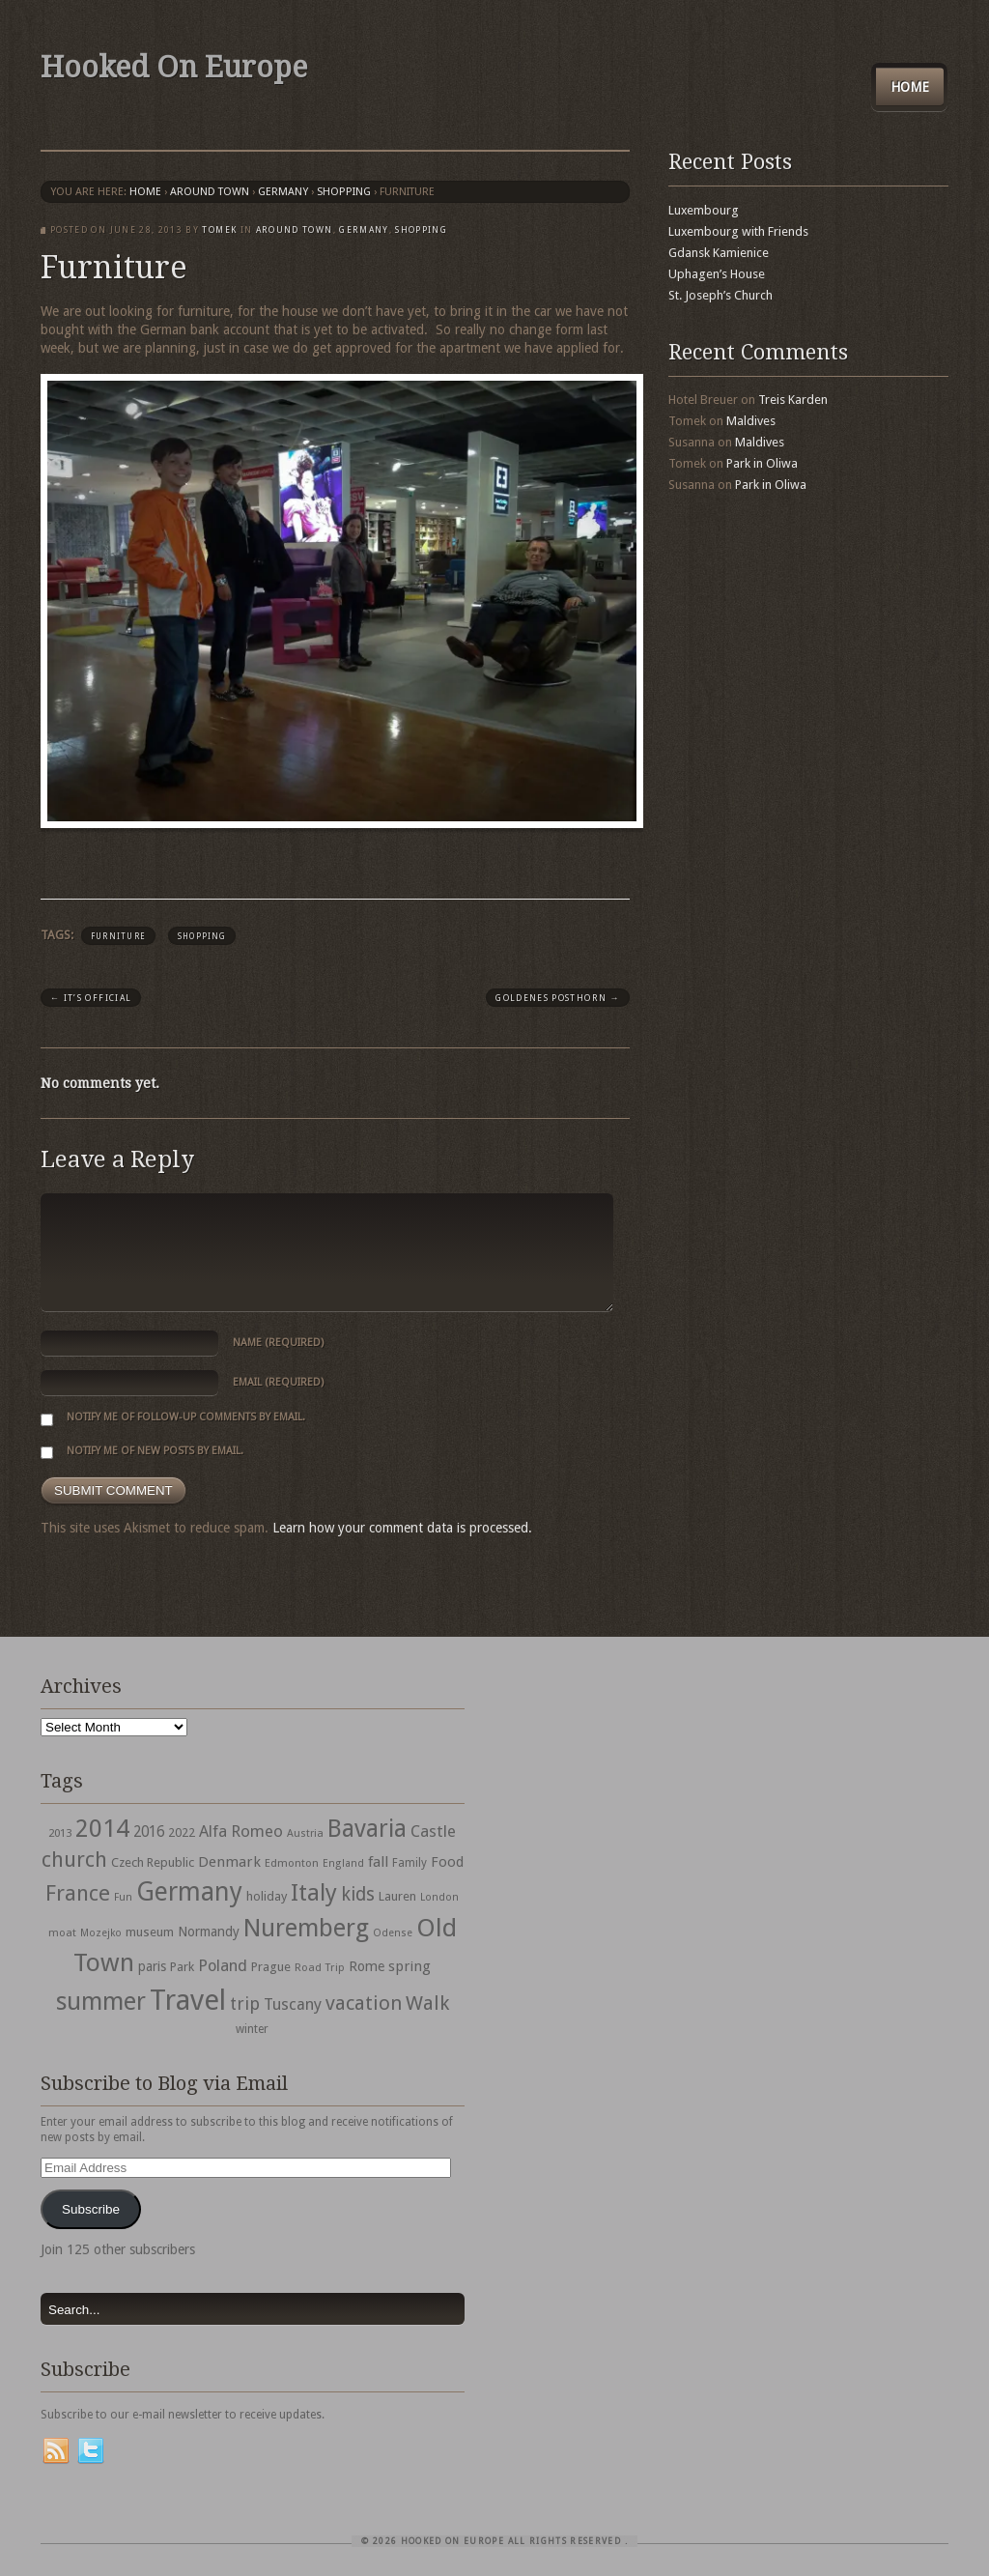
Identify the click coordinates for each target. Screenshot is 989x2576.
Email (278, 1382)
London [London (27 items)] (439, 1897)
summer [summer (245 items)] (101, 2001)
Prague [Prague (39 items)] (271, 1967)
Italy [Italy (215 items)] (314, 1892)
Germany (283, 192)
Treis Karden (793, 399)
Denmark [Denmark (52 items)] (229, 1862)
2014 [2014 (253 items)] (102, 1828)
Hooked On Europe (174, 67)
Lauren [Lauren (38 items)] (397, 1896)
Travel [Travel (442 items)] (188, 2000)
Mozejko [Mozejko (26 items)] (101, 1933)
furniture (118, 936)
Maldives (751, 421)
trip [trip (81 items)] (245, 2003)
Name (278, 1342)
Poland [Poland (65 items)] (222, 1966)
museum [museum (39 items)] (150, 1932)
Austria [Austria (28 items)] (305, 1833)
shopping (344, 192)
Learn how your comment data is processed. (402, 1527)
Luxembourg (703, 210)
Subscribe (91, 2209)
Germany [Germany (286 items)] (189, 1891)
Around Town (209, 192)
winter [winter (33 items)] (252, 2029)
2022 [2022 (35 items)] (181, 1832)
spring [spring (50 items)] (409, 1966)
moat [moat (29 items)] (62, 1932)
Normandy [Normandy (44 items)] (209, 1931)
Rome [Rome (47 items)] (366, 1966)
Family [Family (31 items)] (409, 1863)
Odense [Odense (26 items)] (392, 1933)
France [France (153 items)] (77, 1892)
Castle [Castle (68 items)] (433, 1831)
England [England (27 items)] (343, 1863)
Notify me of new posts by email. (155, 1451)
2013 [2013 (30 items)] (59, 1833)
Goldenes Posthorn (557, 998)
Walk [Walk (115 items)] (427, 2003)
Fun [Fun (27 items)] (123, 1897)
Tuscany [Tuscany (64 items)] (293, 2004)
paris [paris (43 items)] (152, 1966)
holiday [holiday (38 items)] (266, 1896)
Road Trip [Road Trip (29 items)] (320, 1967)
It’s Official (90, 998)
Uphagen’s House (716, 274)
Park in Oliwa (762, 463)
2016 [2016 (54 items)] (148, 1832)
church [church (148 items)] (74, 1859)
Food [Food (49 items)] (447, 1862)
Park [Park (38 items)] (182, 1967)
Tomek (219, 230)
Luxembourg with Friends (738, 231)
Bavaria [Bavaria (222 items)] (367, 1829)
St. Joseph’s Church (720, 295)
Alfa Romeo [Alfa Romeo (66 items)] (241, 1831)
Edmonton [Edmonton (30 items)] (292, 1863)
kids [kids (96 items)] (358, 1894)
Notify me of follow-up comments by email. (186, 1417)
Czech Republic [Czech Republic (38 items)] (152, 1862)
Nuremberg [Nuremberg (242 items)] (306, 1927)
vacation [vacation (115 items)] (363, 2003)
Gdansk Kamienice (718, 252)
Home (909, 87)
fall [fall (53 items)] (378, 1862)
